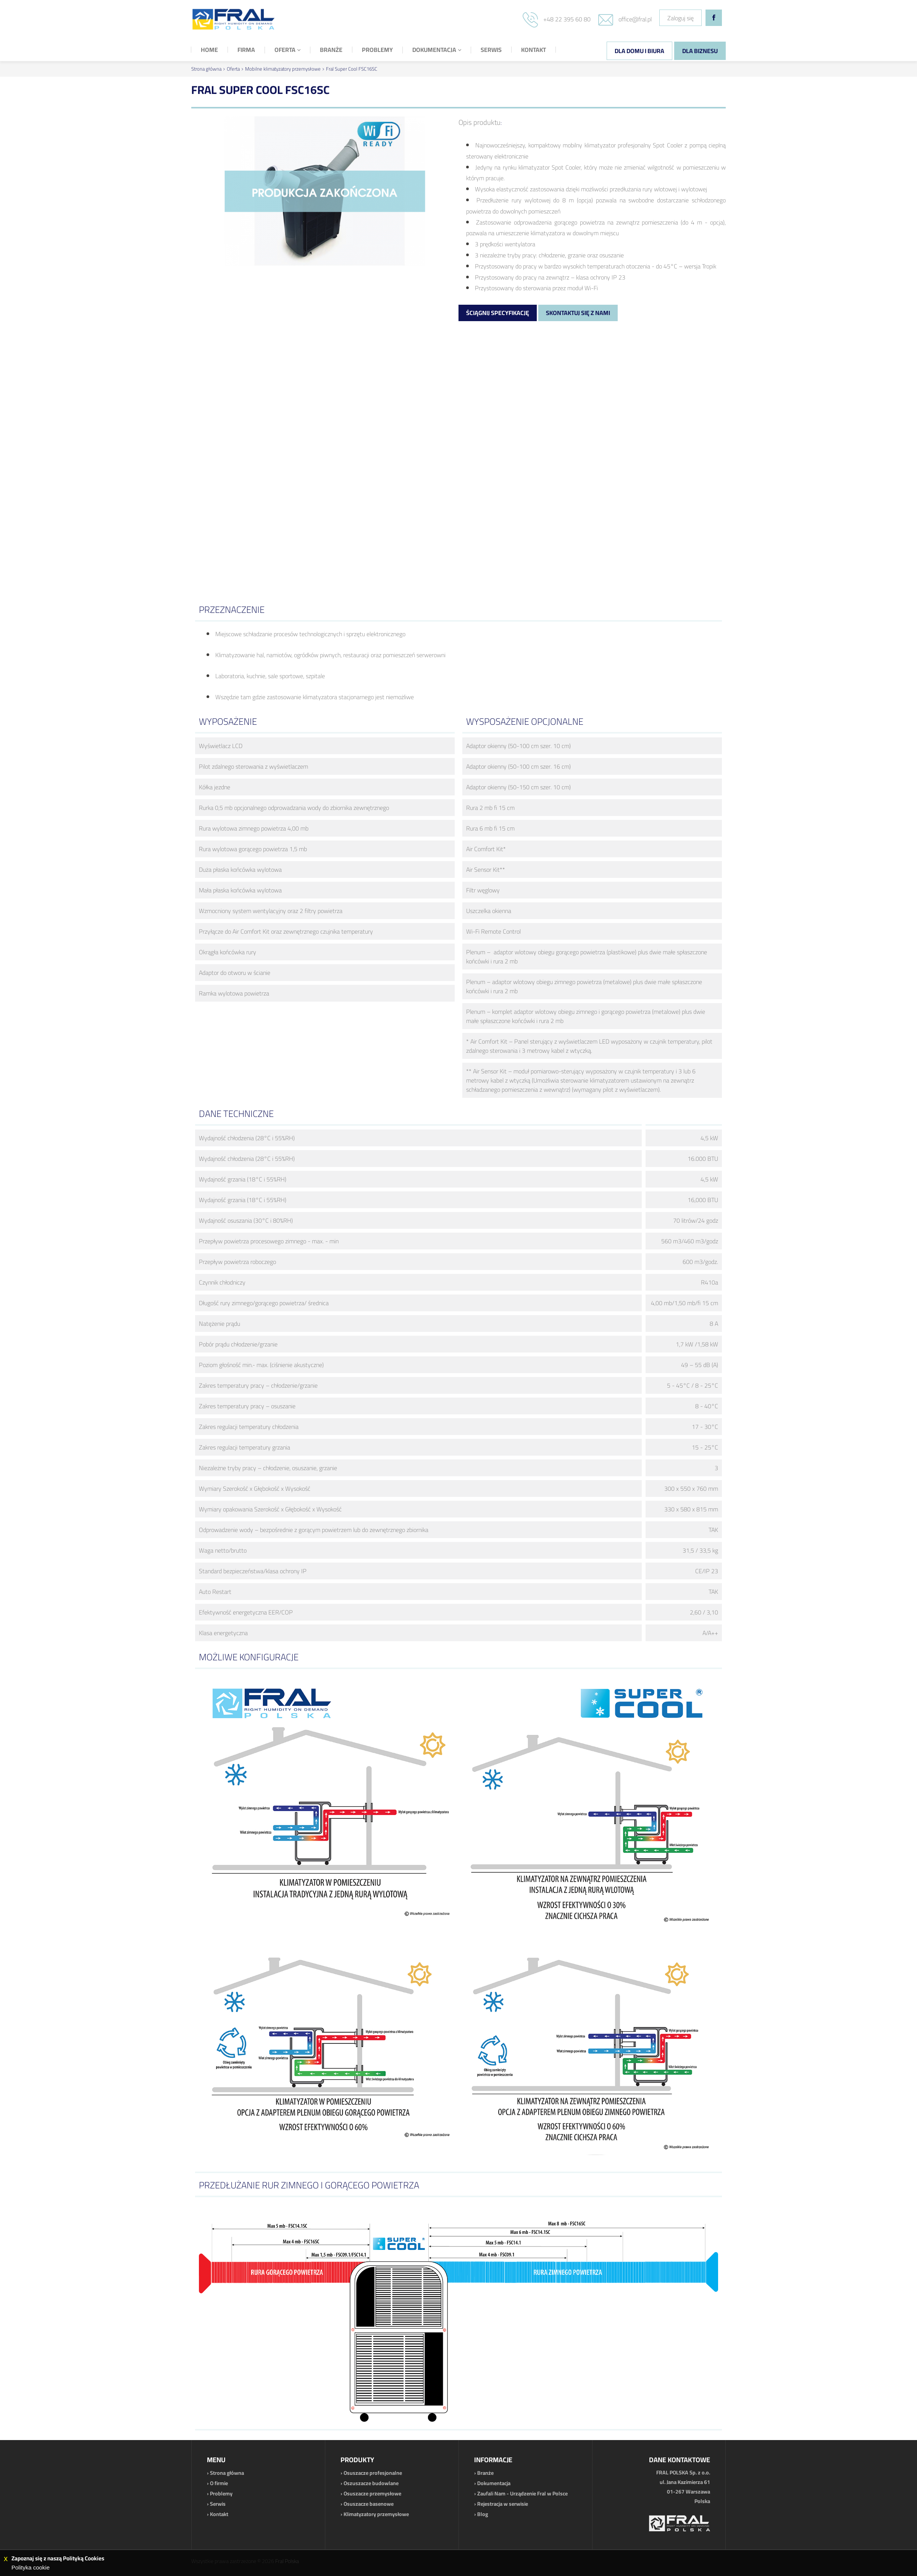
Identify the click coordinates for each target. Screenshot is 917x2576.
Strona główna (206, 68)
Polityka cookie (30, 2567)
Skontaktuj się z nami (578, 312)
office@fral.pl (635, 19)
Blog (482, 2514)
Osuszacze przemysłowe (372, 2493)
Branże (485, 2473)
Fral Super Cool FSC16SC (351, 68)
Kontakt (219, 2514)
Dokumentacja (493, 2483)
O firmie (219, 2483)
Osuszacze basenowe (369, 2504)
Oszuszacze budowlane (371, 2483)
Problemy (221, 2493)
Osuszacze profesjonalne (373, 2473)
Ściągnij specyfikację (497, 312)
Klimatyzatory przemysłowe (376, 2514)
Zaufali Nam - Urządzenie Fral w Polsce (522, 2493)
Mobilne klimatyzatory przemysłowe (283, 68)
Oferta (233, 68)
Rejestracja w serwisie (502, 2504)
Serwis (218, 2504)
